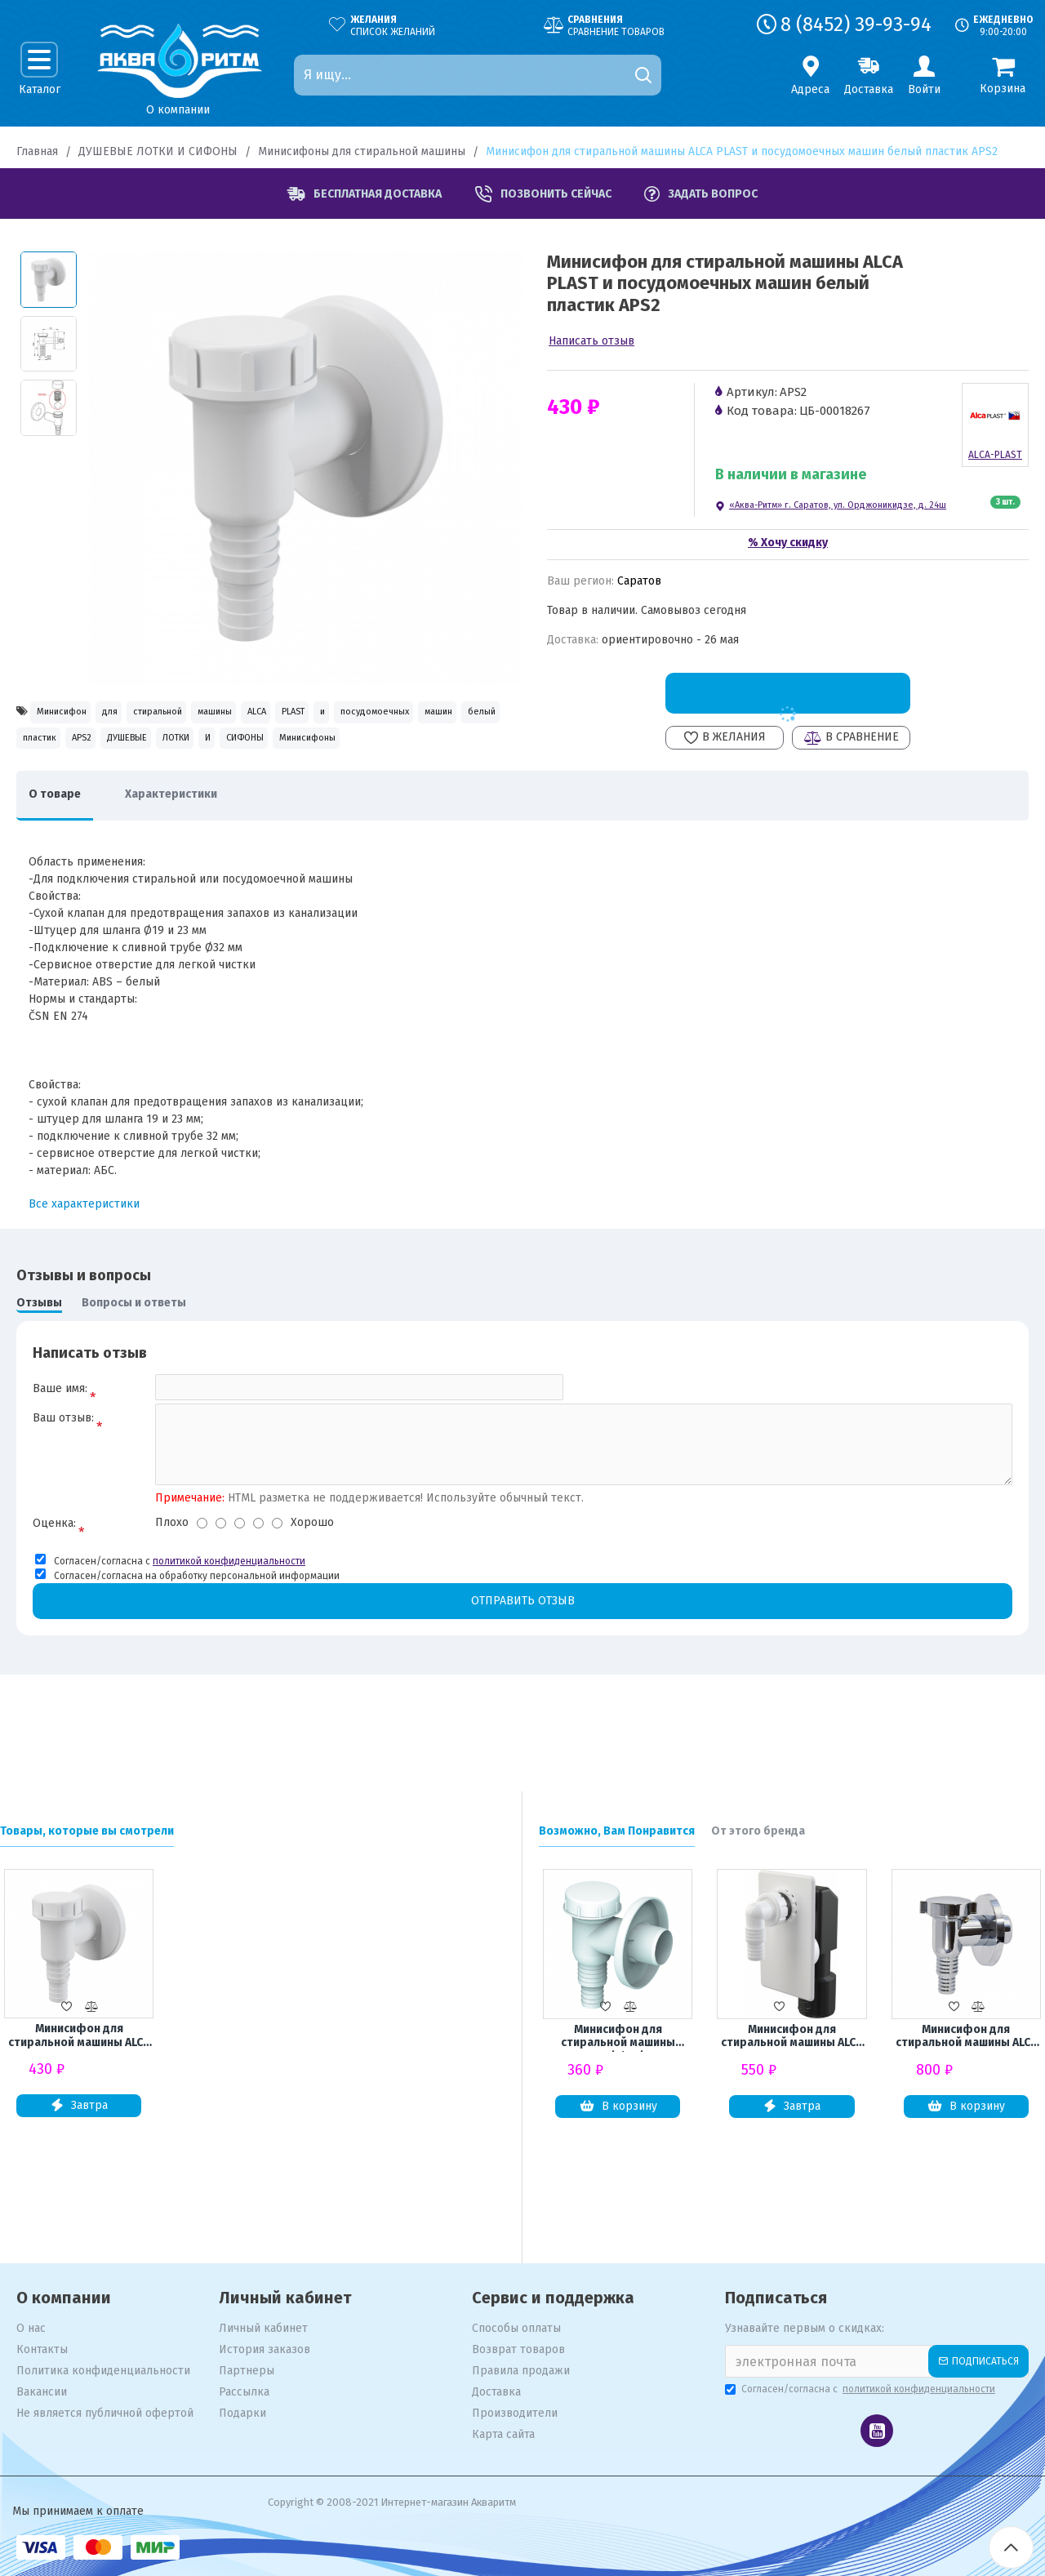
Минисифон (73, 714)
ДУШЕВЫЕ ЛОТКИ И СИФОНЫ (158, 151)
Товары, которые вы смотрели (87, 1831)
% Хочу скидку (788, 542)
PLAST (440, 714)
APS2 (373, 749)
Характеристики (195, 848)
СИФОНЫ (165, 784)
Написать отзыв (591, 341)
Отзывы (39, 1357)
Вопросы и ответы (134, 1357)
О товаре (63, 848)
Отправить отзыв (522, 1667)
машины (310, 714)
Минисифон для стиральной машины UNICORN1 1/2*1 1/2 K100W (618, 2039)
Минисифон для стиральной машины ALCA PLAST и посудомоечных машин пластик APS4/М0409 (791, 2039)
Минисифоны (259, 784)
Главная (37, 151)
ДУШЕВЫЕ (447, 749)
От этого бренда (758, 1831)
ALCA (378, 714)
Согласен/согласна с (861, 2389)
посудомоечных (71, 749)
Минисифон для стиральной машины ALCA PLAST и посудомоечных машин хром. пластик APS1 (966, 2039)
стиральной (223, 714)
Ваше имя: (60, 1442)
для (148, 714)
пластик (305, 749)
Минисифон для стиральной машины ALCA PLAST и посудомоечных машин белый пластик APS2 (78, 2038)
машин (164, 749)
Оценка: (54, 1589)
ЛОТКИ (47, 784)
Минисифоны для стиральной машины (361, 151)
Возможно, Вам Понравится (617, 1831)
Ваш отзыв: (63, 1480)
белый (233, 749)
